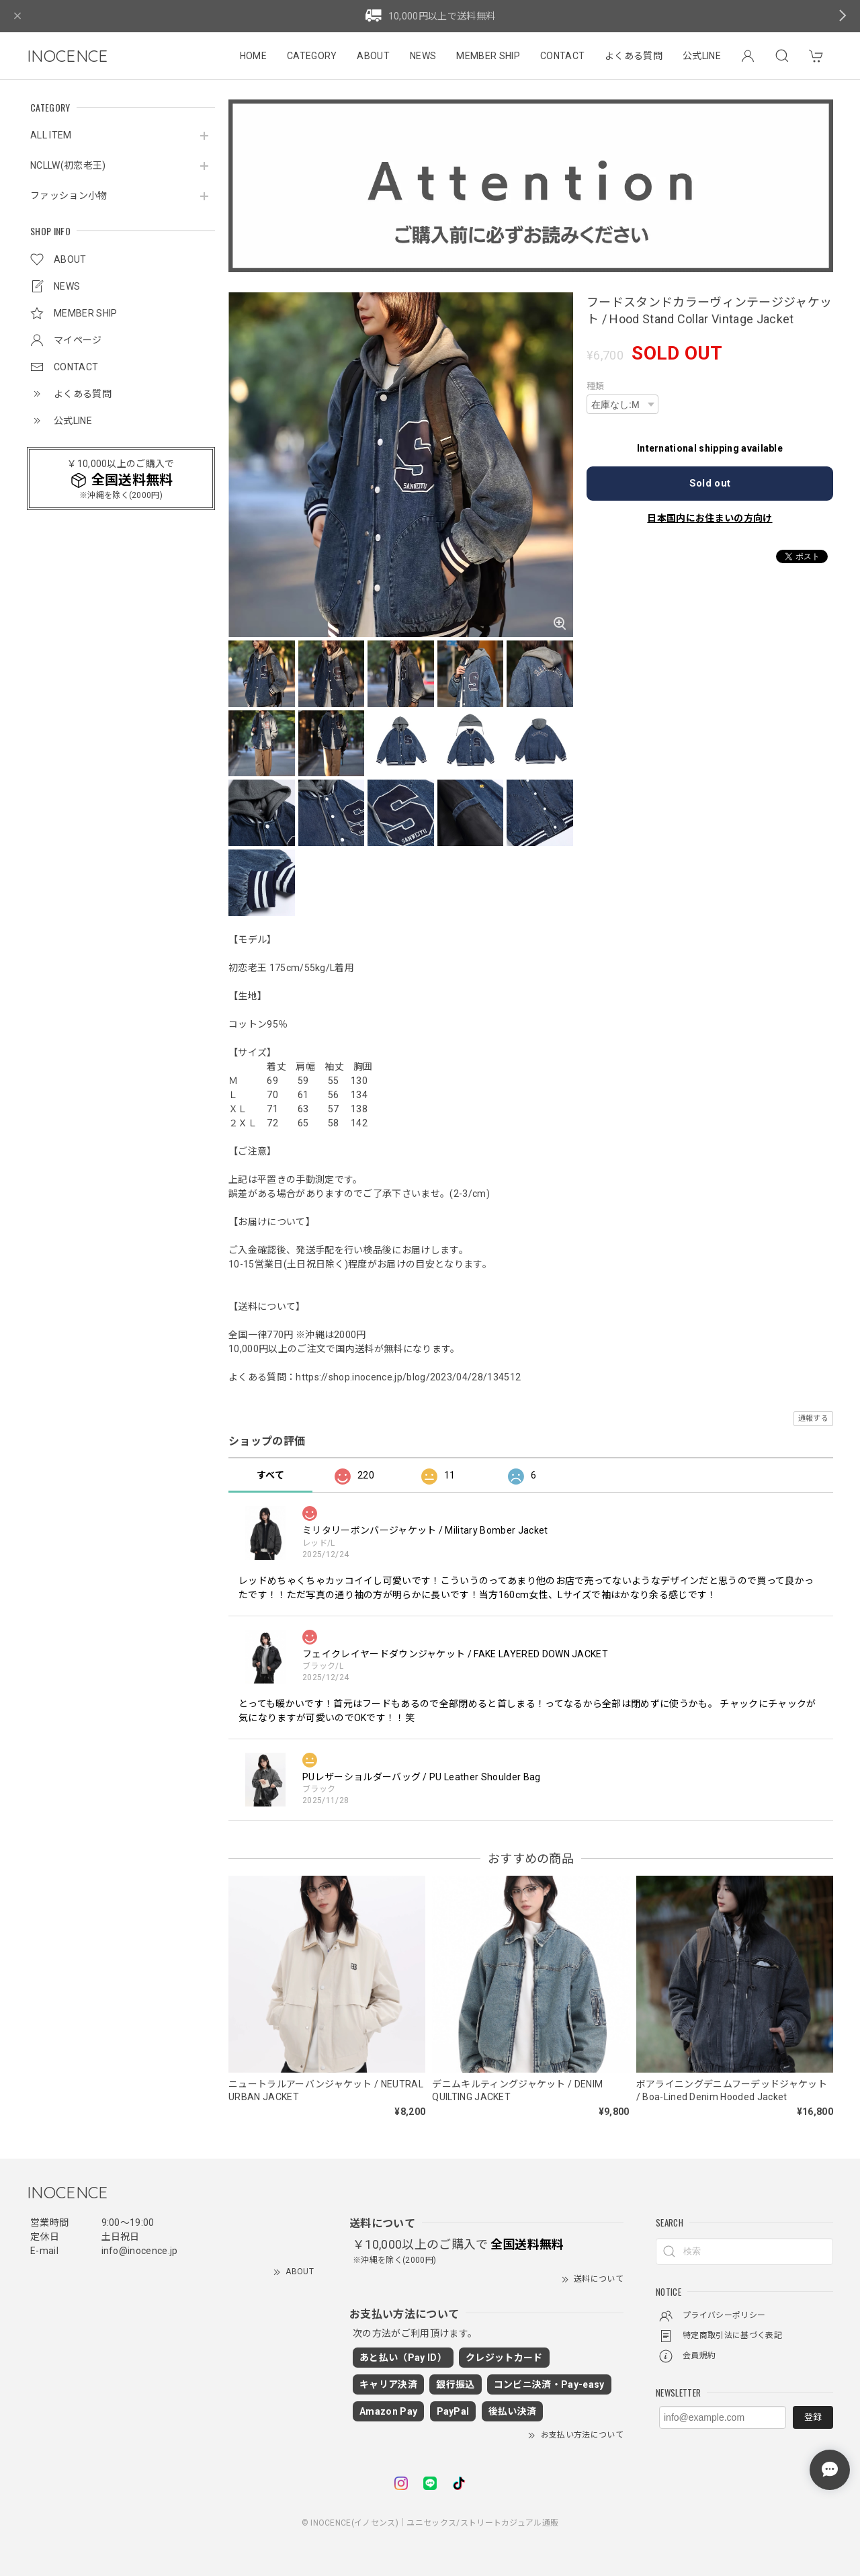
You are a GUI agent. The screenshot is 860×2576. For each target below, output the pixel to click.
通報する (813, 1418)
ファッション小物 (69, 195)
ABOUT (373, 55)
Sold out (710, 483)
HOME (253, 55)
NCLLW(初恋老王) (68, 165)
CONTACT (562, 55)
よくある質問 (633, 55)
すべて (270, 1475)
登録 (813, 2417)
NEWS (423, 55)
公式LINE (702, 55)
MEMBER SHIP (488, 55)
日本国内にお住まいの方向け (709, 518)
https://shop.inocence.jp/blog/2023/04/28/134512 (408, 1377)
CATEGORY (312, 55)
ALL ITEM (51, 135)
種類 (596, 386)
